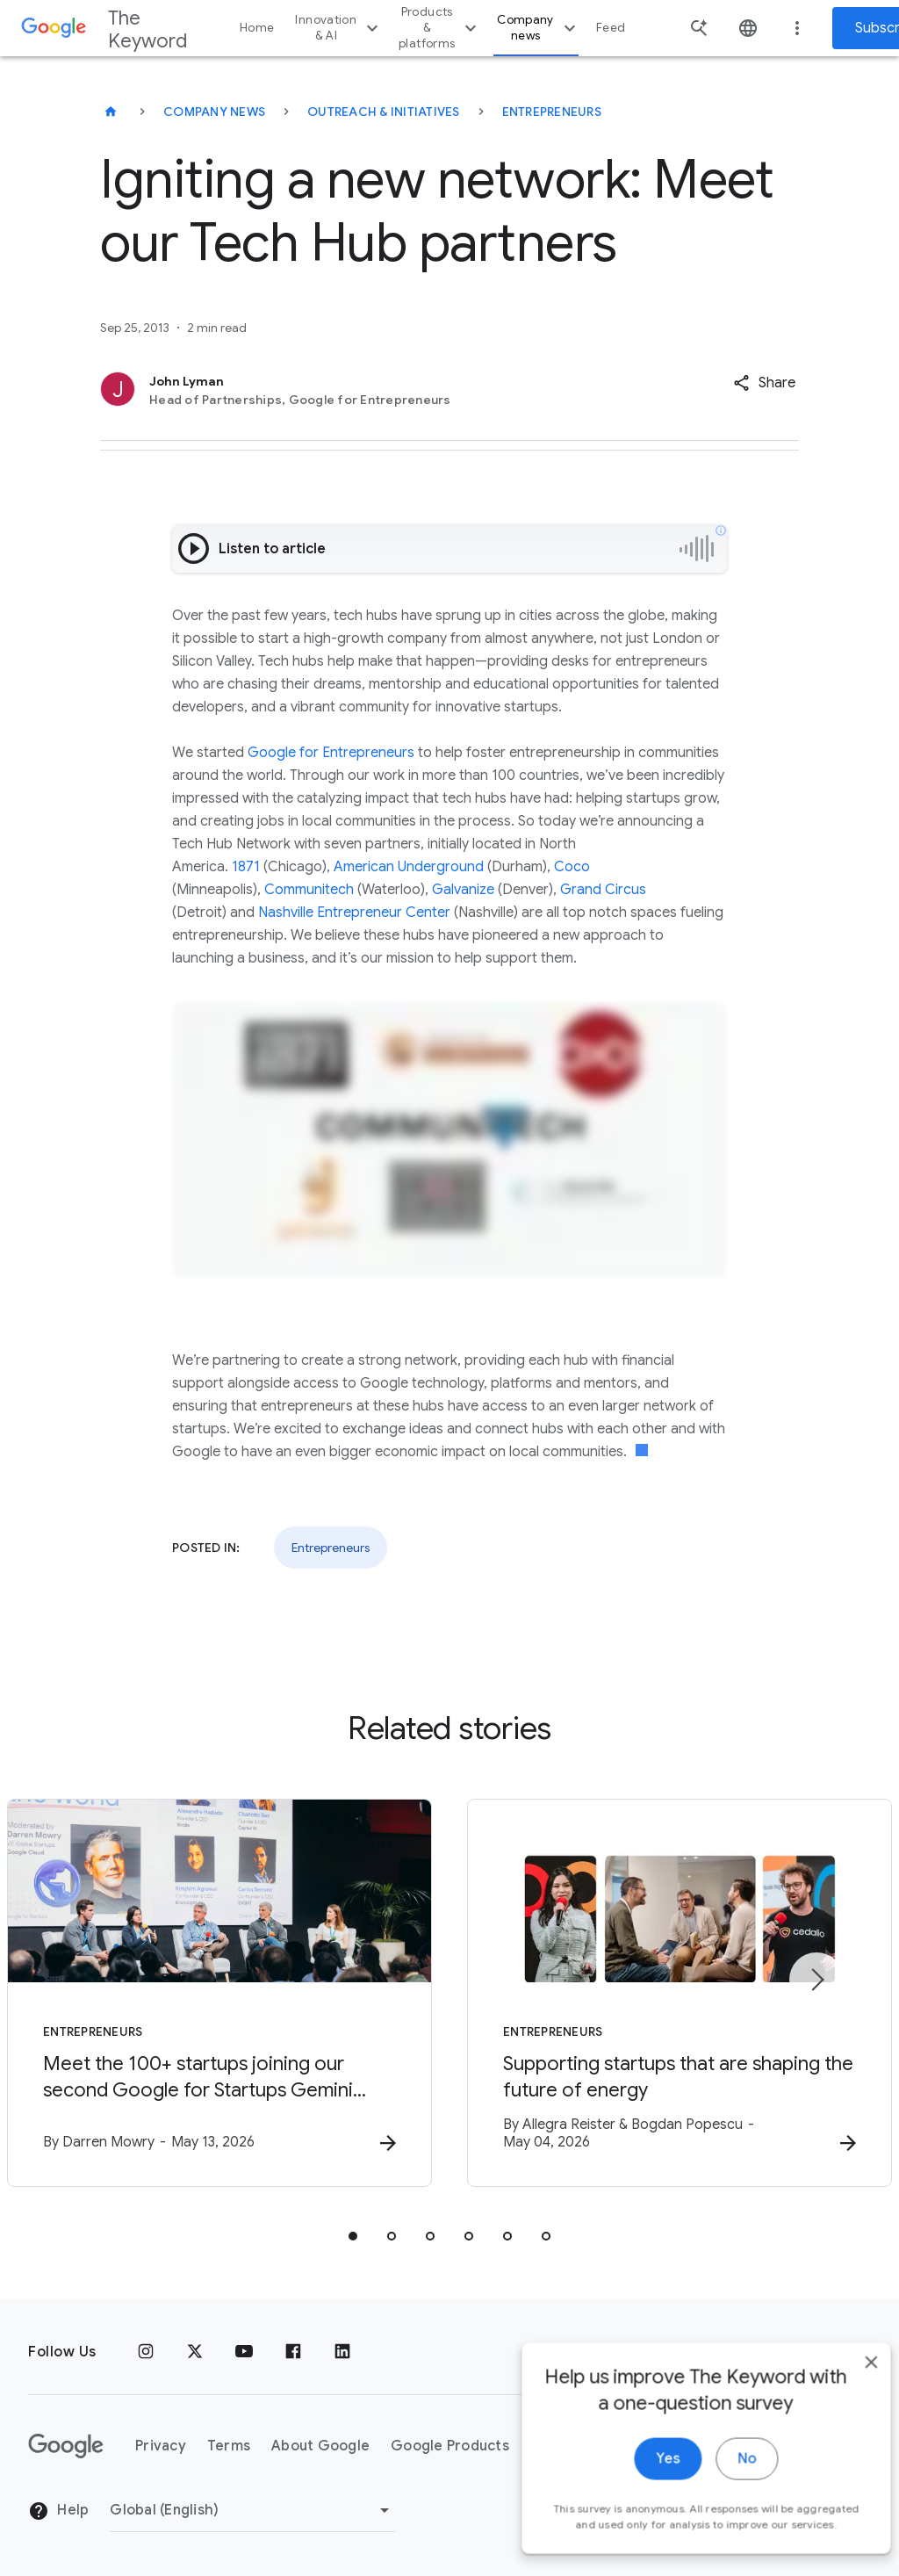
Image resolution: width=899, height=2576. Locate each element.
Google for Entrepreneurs (331, 752)
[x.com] (195, 2352)
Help (58, 2511)
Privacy (160, 2446)
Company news (538, 27)
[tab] (353, 2236)
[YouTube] (244, 2352)
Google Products (450, 2446)
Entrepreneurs (551, 111)
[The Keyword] (111, 111)
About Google (320, 2446)
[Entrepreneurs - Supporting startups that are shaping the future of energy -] (679, 1993)
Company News (214, 111)
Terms (228, 2446)
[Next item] (816, 1980)
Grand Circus (603, 889)
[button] (764, 383)
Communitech (309, 889)
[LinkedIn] (342, 2352)
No (720, 2513)
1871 (246, 867)
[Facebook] (293, 2352)
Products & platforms (440, 27)
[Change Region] (252, 2510)
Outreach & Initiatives (383, 111)
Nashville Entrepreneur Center (354, 912)
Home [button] (257, 27)
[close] (844, 2416)
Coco (572, 867)
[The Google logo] (66, 2446)
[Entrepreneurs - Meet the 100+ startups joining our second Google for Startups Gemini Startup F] (219, 1993)
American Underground (409, 867)
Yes (641, 2513)
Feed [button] (610, 27)
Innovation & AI (339, 27)
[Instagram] (146, 2352)
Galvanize (463, 889)
